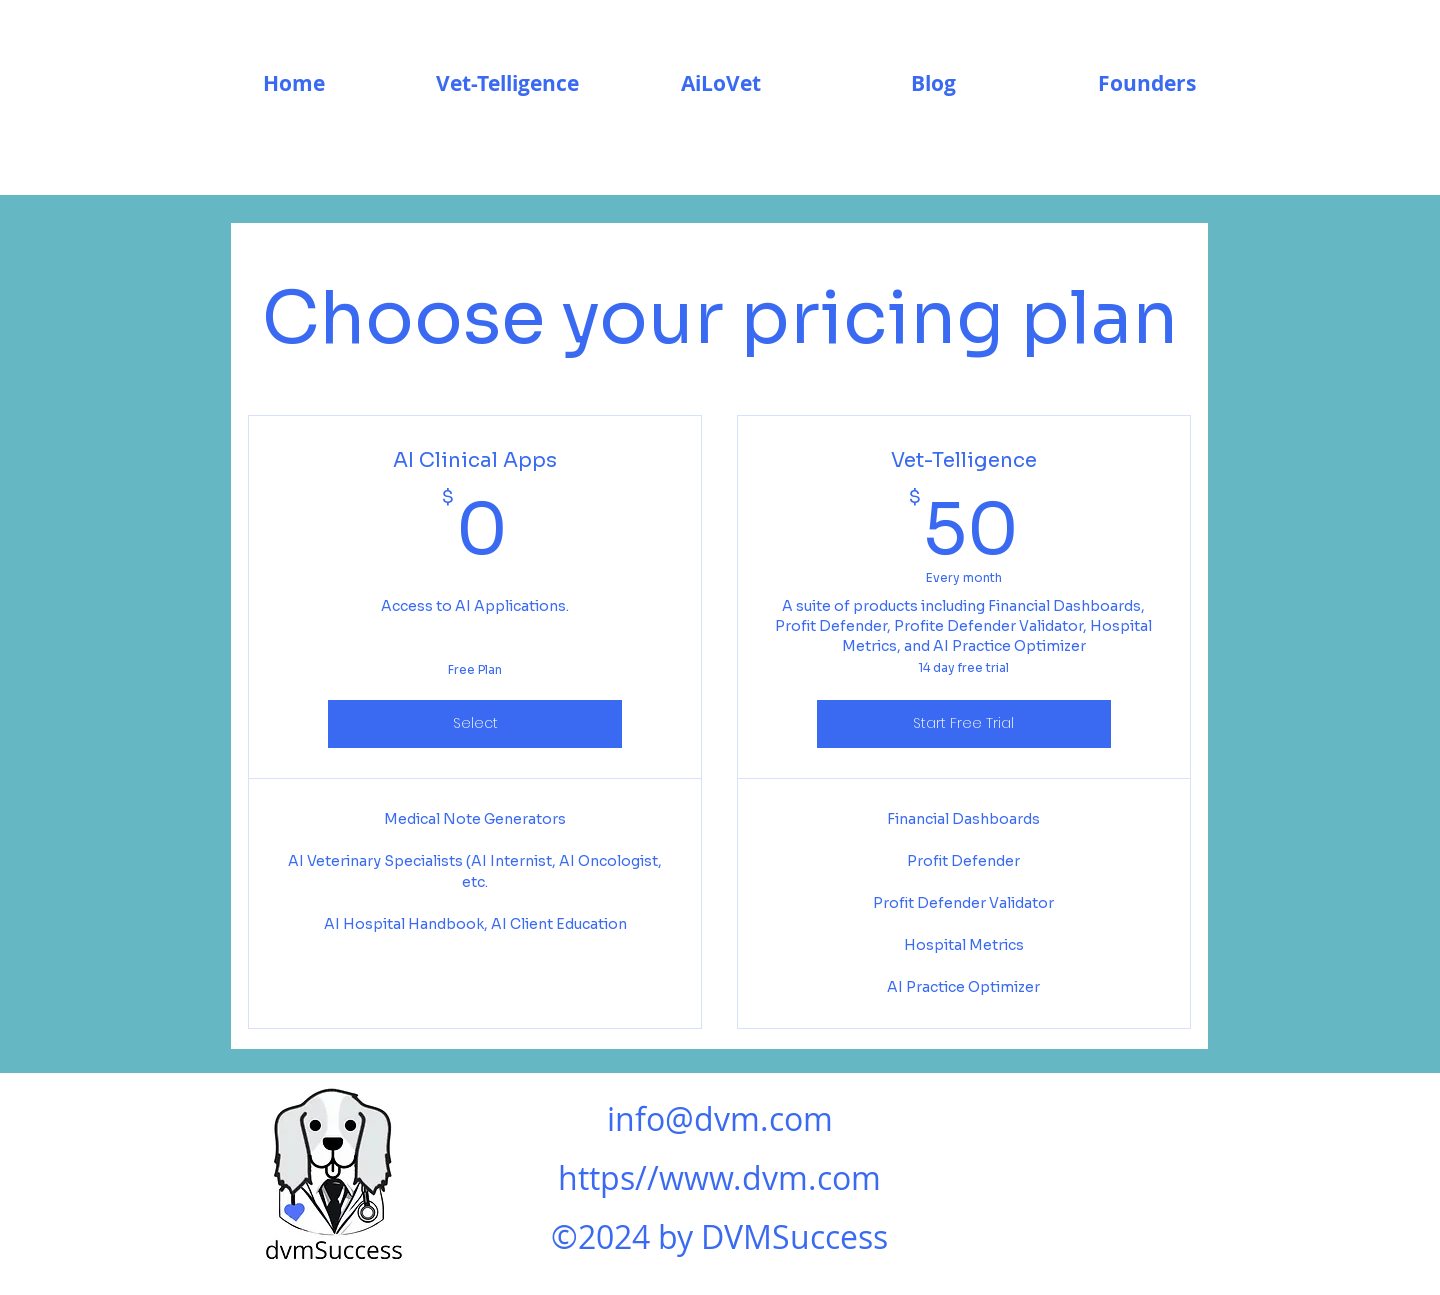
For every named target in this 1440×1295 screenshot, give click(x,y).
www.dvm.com (770, 1177)
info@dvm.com (720, 1118)
